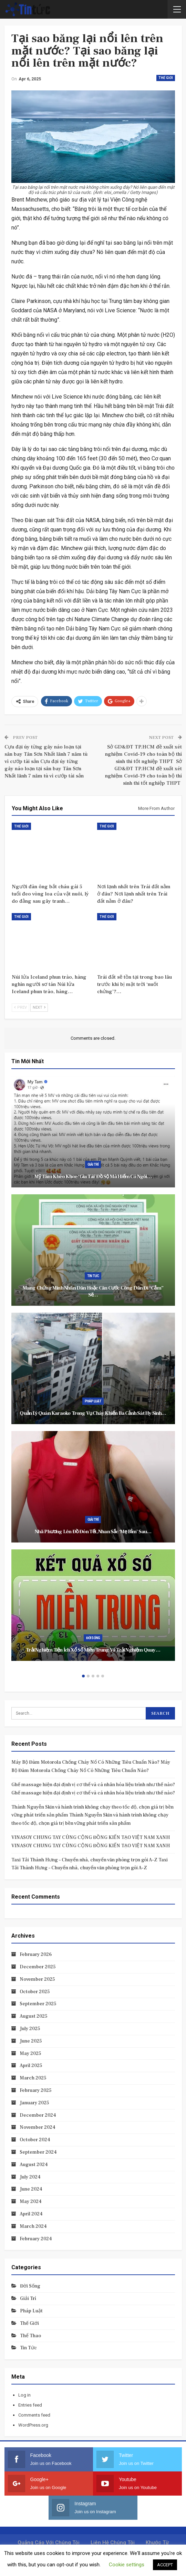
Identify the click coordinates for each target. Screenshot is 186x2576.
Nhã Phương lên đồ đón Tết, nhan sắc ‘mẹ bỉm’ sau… (93, 1531)
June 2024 (31, 2189)
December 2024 (38, 2115)
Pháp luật (93, 1401)
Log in (24, 2395)
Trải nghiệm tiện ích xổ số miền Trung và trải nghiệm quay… (93, 1650)
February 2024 (36, 2239)
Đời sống (93, 1638)
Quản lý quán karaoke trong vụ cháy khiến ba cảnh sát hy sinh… (93, 1413)
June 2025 (31, 2041)
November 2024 (37, 2127)
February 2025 (36, 2090)
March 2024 (33, 2226)
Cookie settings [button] (126, 2565)
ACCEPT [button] (165, 2564)
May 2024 (31, 2201)
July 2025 (30, 2029)
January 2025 (34, 2103)
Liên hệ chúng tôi (113, 2542)
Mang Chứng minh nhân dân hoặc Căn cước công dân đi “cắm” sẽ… (93, 1292)
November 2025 (37, 1979)
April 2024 (31, 2214)
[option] (93, 1372)
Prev (20, 1007)
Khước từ (157, 2542)
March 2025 (33, 2078)
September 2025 (38, 2004)
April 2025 (31, 2066)
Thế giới (165, 78)
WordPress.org (33, 2425)
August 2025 (34, 2016)
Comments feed (34, 2415)
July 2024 (30, 2177)
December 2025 (38, 1967)
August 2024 (34, 2165)
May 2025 (30, 2053)
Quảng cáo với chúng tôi (49, 2542)
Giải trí (93, 1164)
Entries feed (30, 2405)
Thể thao (30, 2336)
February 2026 (36, 1954)
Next (39, 1007)
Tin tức (93, 1276)
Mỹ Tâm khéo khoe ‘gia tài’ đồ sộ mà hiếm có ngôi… (93, 1176)
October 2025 (35, 1992)
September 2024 (38, 2152)
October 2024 (35, 2140)
